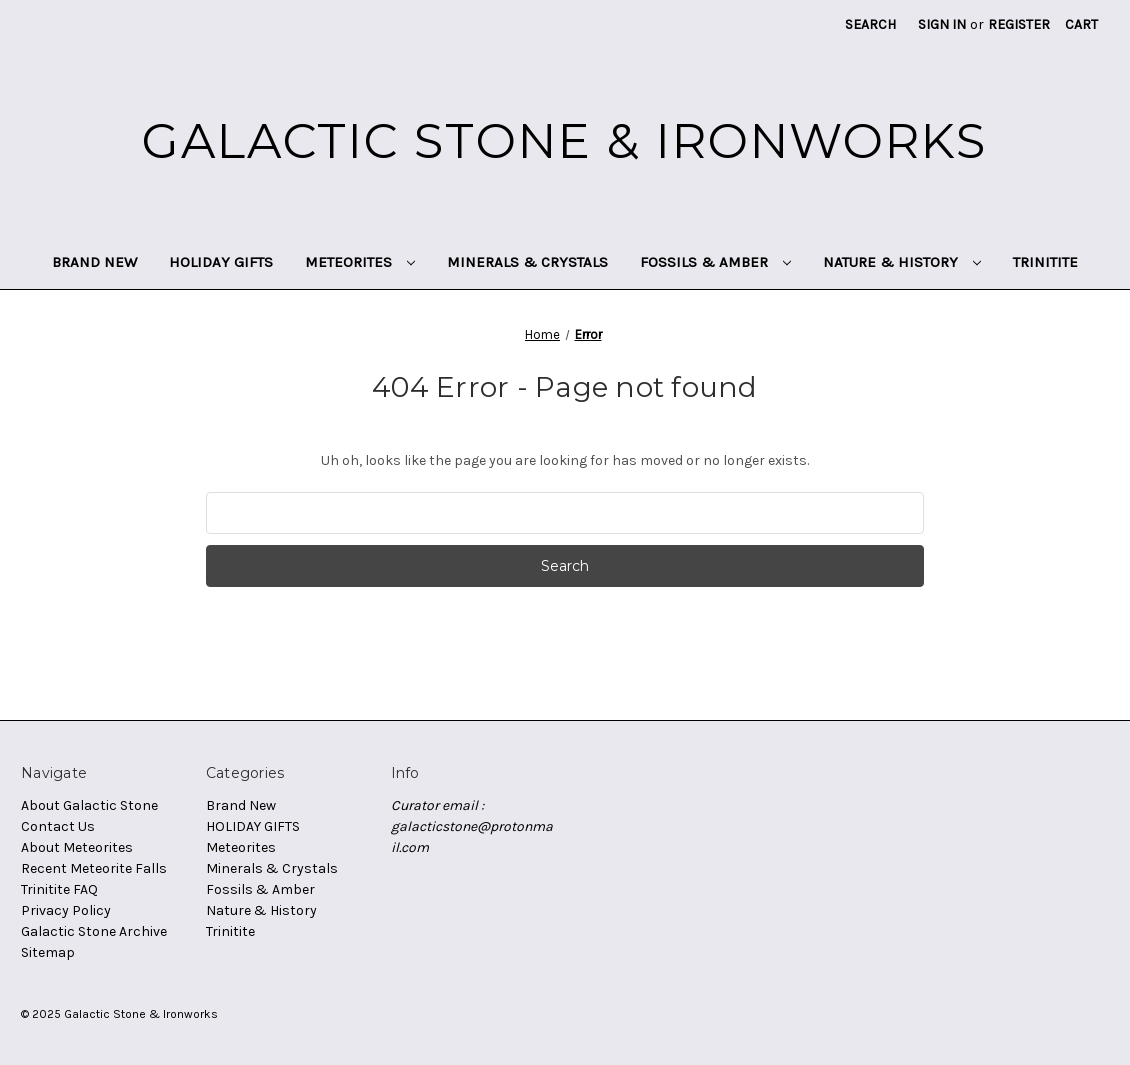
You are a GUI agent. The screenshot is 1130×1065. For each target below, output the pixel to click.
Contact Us (58, 826)
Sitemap (48, 952)
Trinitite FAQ (59, 889)
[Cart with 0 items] (1081, 24)
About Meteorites (77, 847)
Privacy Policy (66, 910)
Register (1019, 24)
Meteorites (360, 262)
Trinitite (1045, 262)
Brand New (94, 262)
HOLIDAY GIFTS (221, 262)
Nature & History (902, 262)
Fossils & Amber (715, 262)
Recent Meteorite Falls (94, 868)
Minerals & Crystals (527, 262)
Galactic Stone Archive (94, 931)
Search (870, 24)
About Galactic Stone (89, 805)
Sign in (942, 24)
